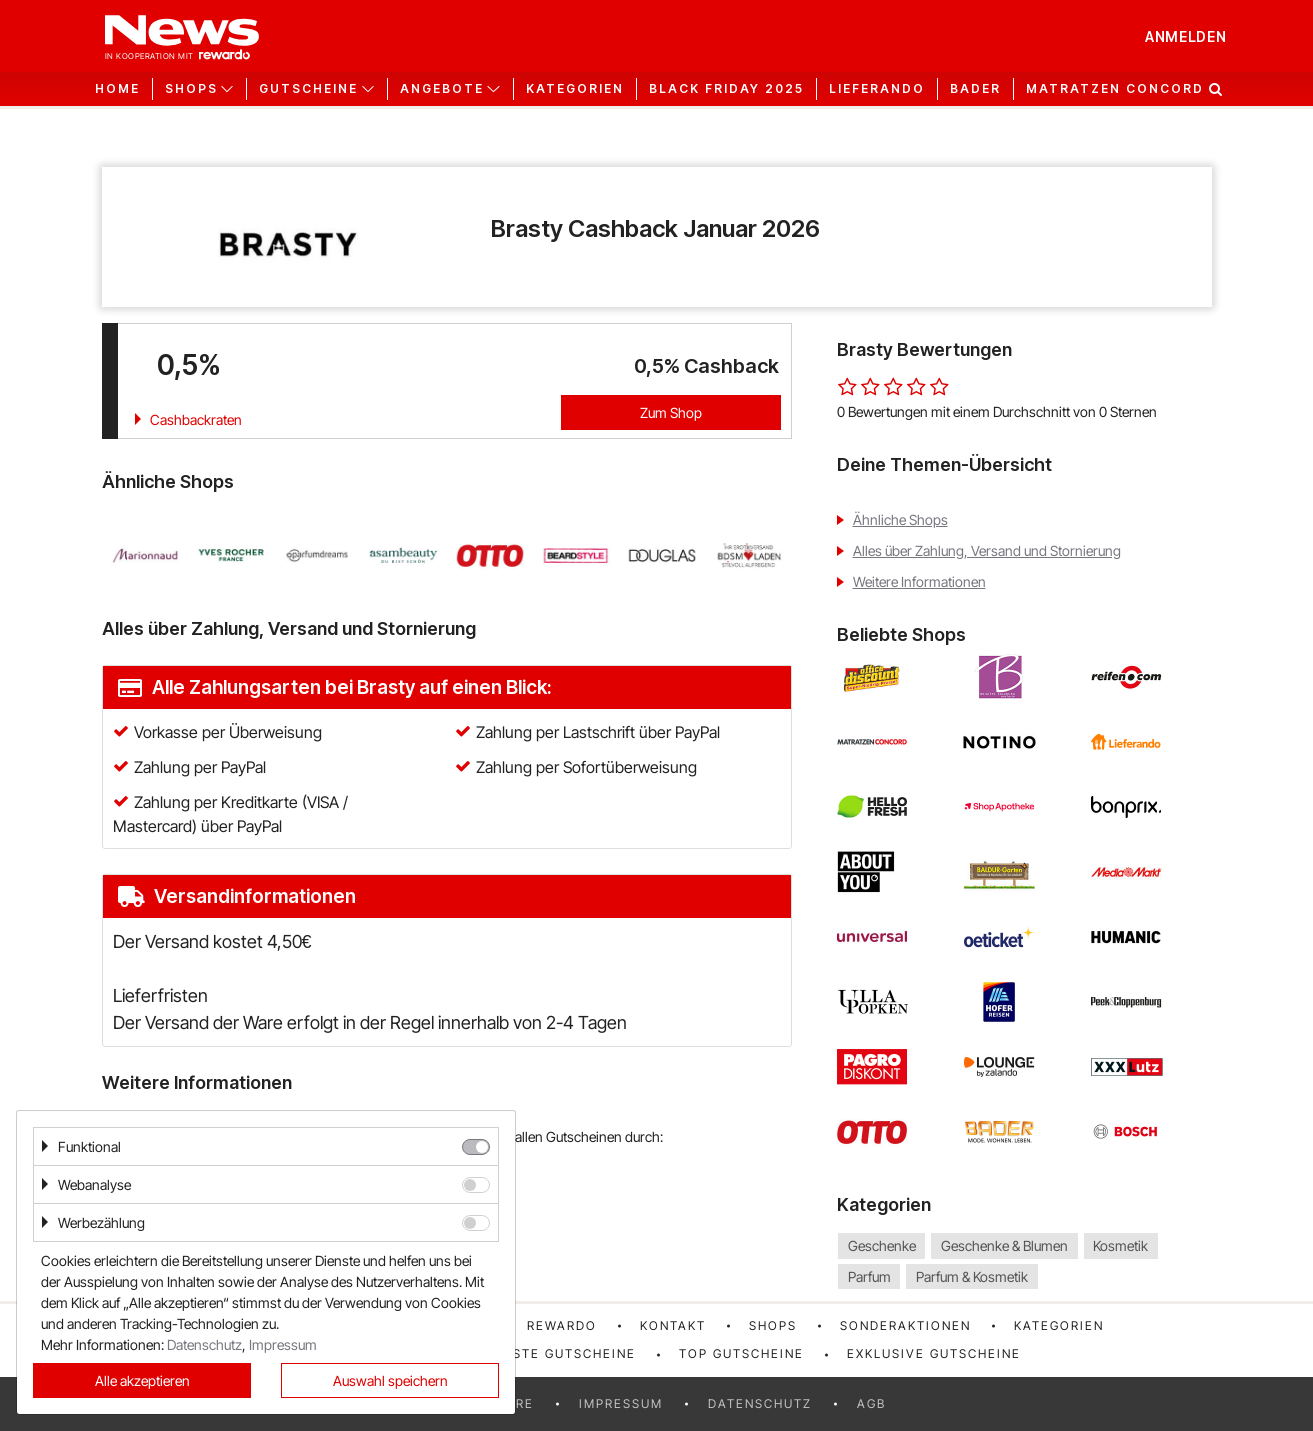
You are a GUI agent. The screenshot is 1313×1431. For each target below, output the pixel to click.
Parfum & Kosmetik (972, 1276)
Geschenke (882, 1245)
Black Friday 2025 (726, 89)
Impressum (621, 1403)
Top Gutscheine (741, 1353)
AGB (871, 1403)
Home (117, 89)
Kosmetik (1120, 1245)
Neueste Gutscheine (555, 1353)
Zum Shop (671, 412)
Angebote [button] (442, 89)
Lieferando (877, 89)
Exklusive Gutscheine (934, 1353)
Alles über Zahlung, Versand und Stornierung (987, 550)
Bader (975, 89)
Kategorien (575, 89)
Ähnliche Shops (900, 519)
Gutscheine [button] (308, 89)
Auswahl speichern (390, 1380)
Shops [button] (191, 89)
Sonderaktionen (905, 1325)
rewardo (562, 1325)
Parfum (869, 1276)
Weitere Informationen (919, 581)
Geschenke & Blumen (1004, 1245)
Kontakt (673, 1325)
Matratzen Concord (1115, 89)
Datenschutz (760, 1403)
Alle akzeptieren (142, 1380)
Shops (773, 1325)
